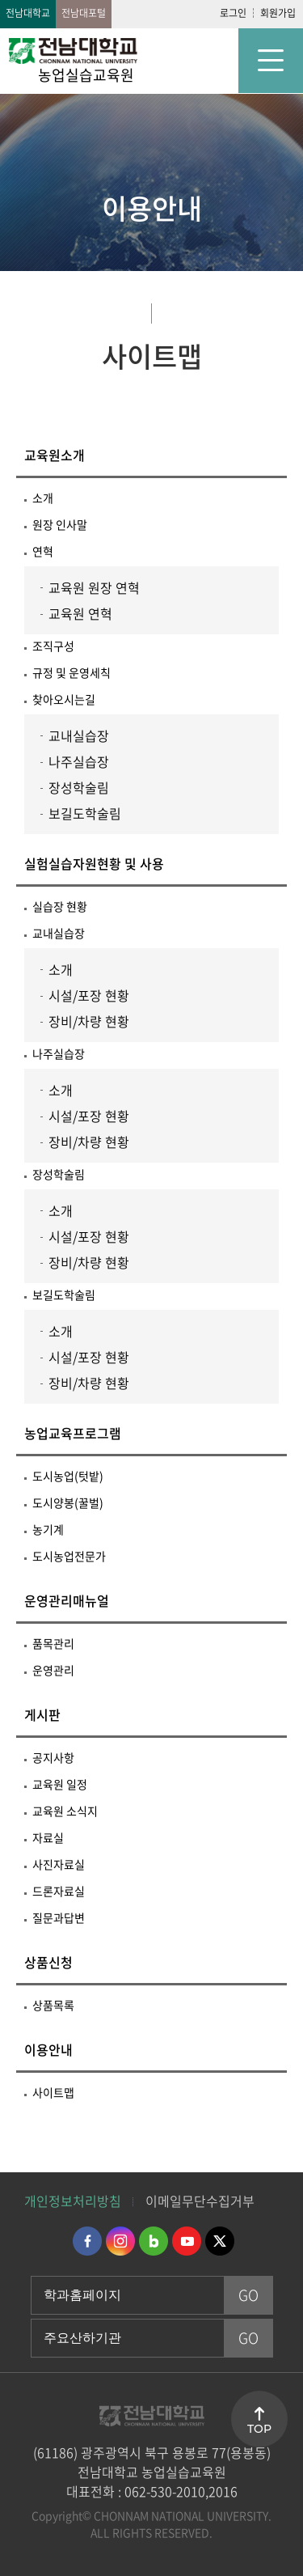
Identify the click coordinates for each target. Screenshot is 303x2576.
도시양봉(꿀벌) (67, 1502)
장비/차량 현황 (88, 1021)
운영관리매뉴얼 (66, 1600)
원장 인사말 (59, 524)
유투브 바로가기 (186, 2241)
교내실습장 (78, 735)
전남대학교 (28, 13)
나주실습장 (78, 761)
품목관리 (53, 1643)
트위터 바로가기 (219, 2241)
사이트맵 (53, 2092)
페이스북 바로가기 (87, 2241)
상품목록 (53, 2005)
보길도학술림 (84, 813)
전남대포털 (83, 13)
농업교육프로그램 (72, 1433)
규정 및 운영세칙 (71, 672)
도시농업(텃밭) (67, 1476)
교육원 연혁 (80, 613)
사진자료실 (58, 1864)
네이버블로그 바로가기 (153, 2241)
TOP (259, 2428)
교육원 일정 (59, 1784)
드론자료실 (58, 1891)
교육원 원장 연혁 (94, 587)
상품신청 (48, 1962)
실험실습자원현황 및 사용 (94, 863)
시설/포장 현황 (88, 995)
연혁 (42, 551)
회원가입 (278, 13)
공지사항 (53, 1757)
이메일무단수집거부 (200, 2200)
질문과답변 (58, 1917)
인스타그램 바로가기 (120, 2241)
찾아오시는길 (63, 699)
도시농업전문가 (69, 1556)
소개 (42, 497)
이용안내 (48, 2049)
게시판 (42, 1714)
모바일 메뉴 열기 (270, 60)
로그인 (233, 13)
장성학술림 (78, 787)
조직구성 (53, 646)
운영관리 (53, 1670)
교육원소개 (54, 454)
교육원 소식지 (65, 1811)
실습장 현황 (59, 906)
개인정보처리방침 (72, 2200)
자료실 (48, 1837)
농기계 (48, 1529)
